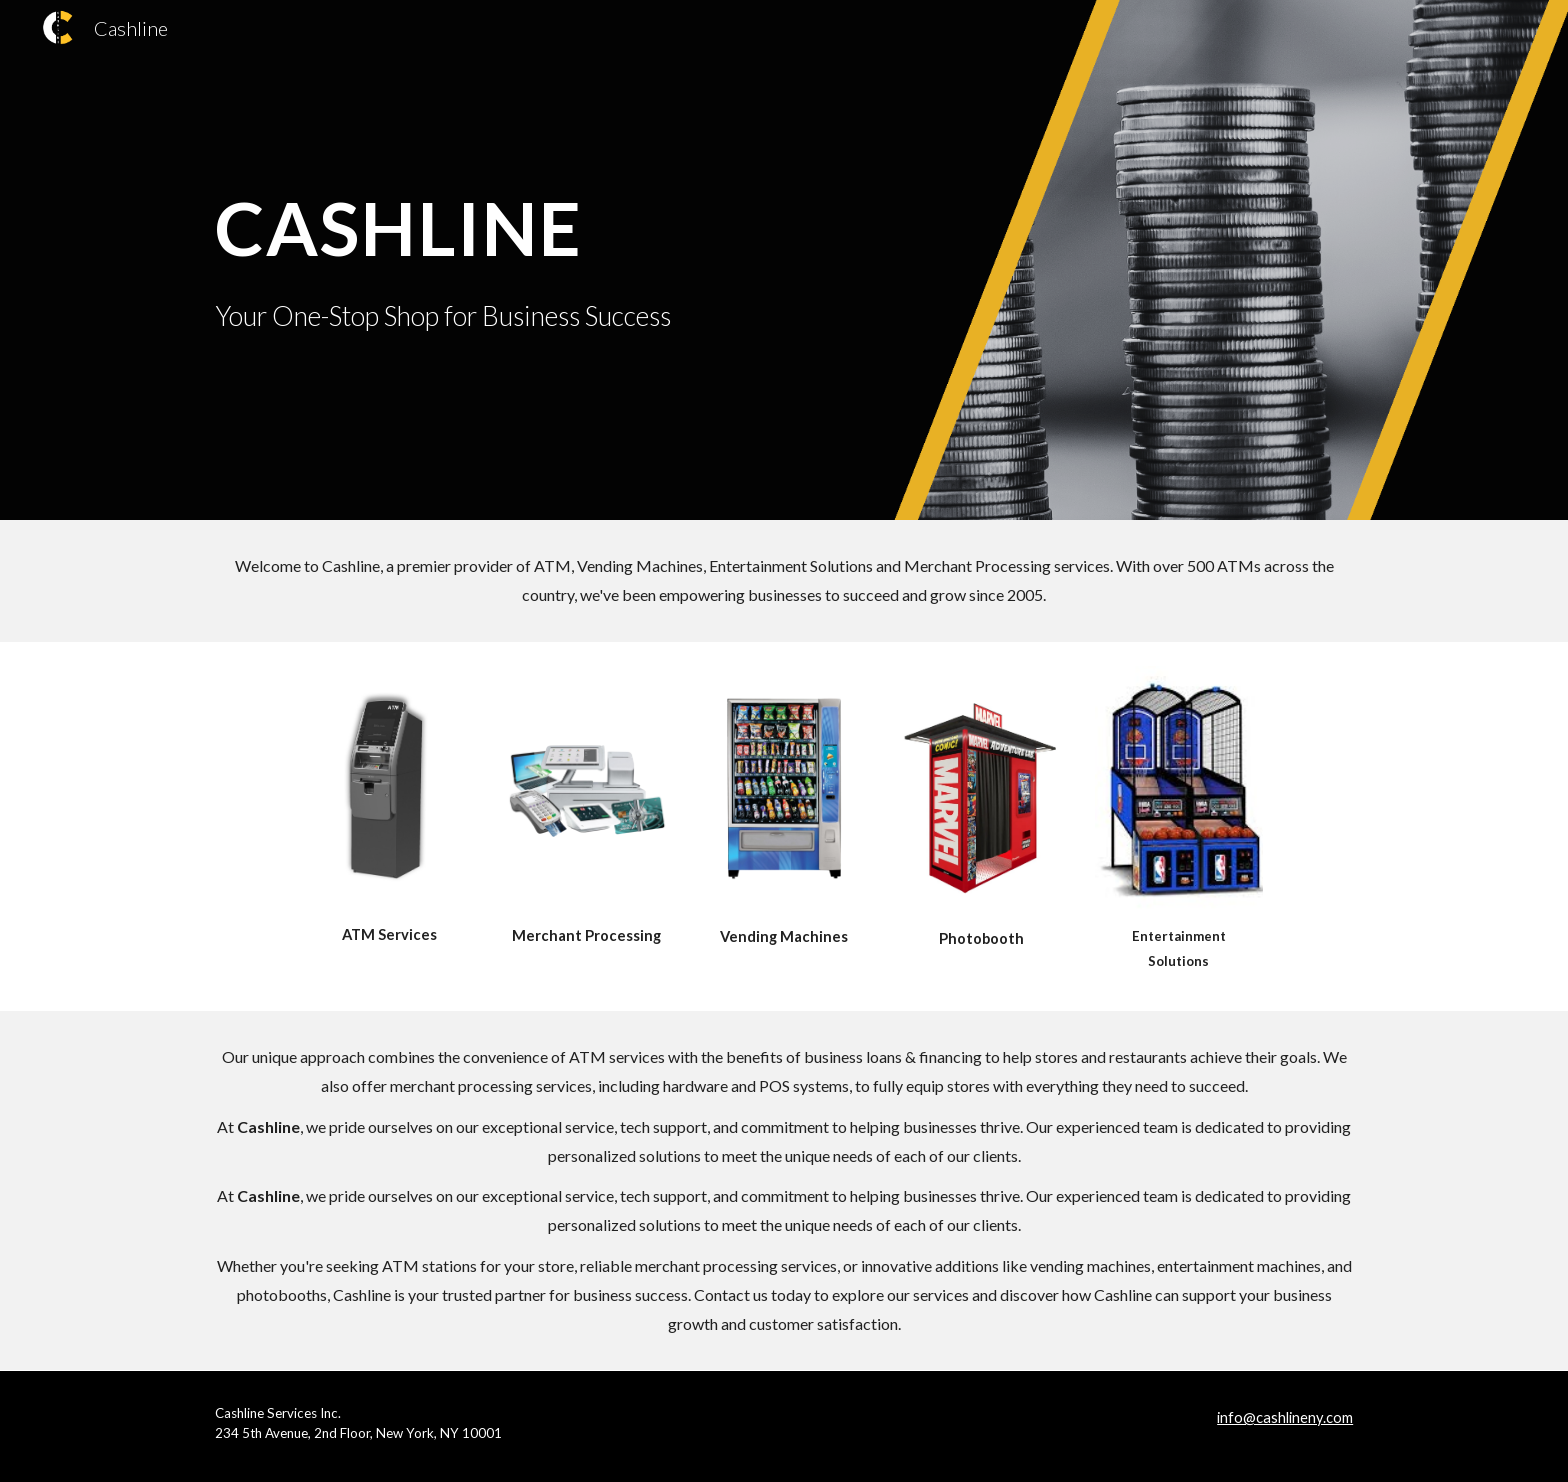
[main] (537, 223)
